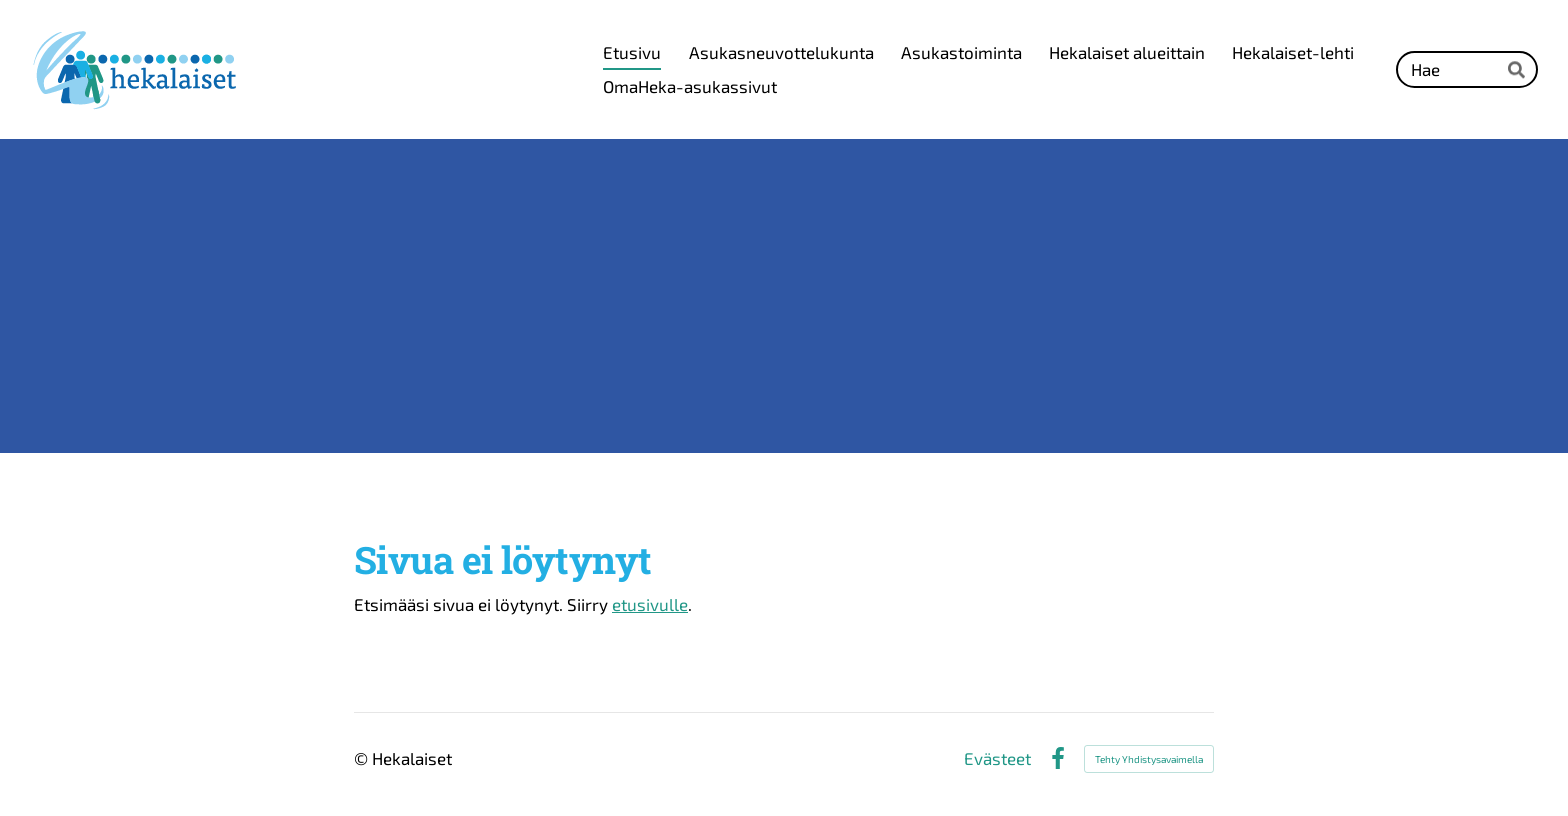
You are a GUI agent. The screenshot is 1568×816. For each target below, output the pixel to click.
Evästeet (997, 758)
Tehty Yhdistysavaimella (1149, 759)
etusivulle (650, 604)
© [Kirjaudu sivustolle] (363, 758)
